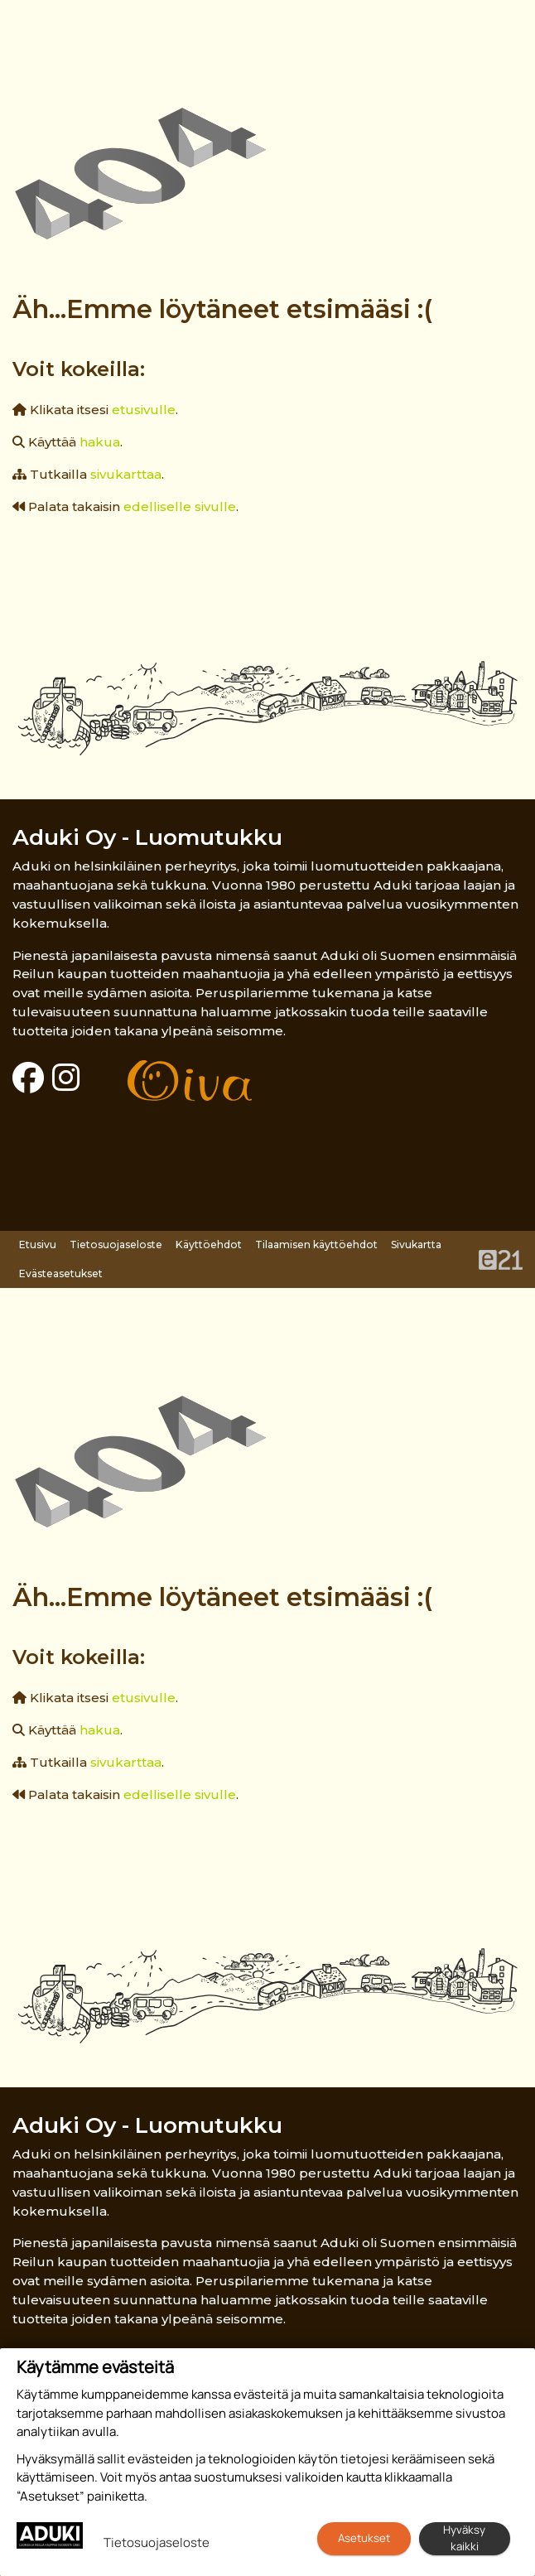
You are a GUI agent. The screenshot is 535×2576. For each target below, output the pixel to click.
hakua (100, 442)
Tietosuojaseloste (116, 1244)
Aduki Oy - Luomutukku (147, 837)
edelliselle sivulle (179, 506)
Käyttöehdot (209, 1244)
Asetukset (364, 2537)
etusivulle (144, 409)
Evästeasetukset (61, 1273)
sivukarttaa (125, 474)
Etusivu (37, 1244)
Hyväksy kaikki (464, 2538)
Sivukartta (416, 1244)
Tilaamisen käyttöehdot (316, 1244)
